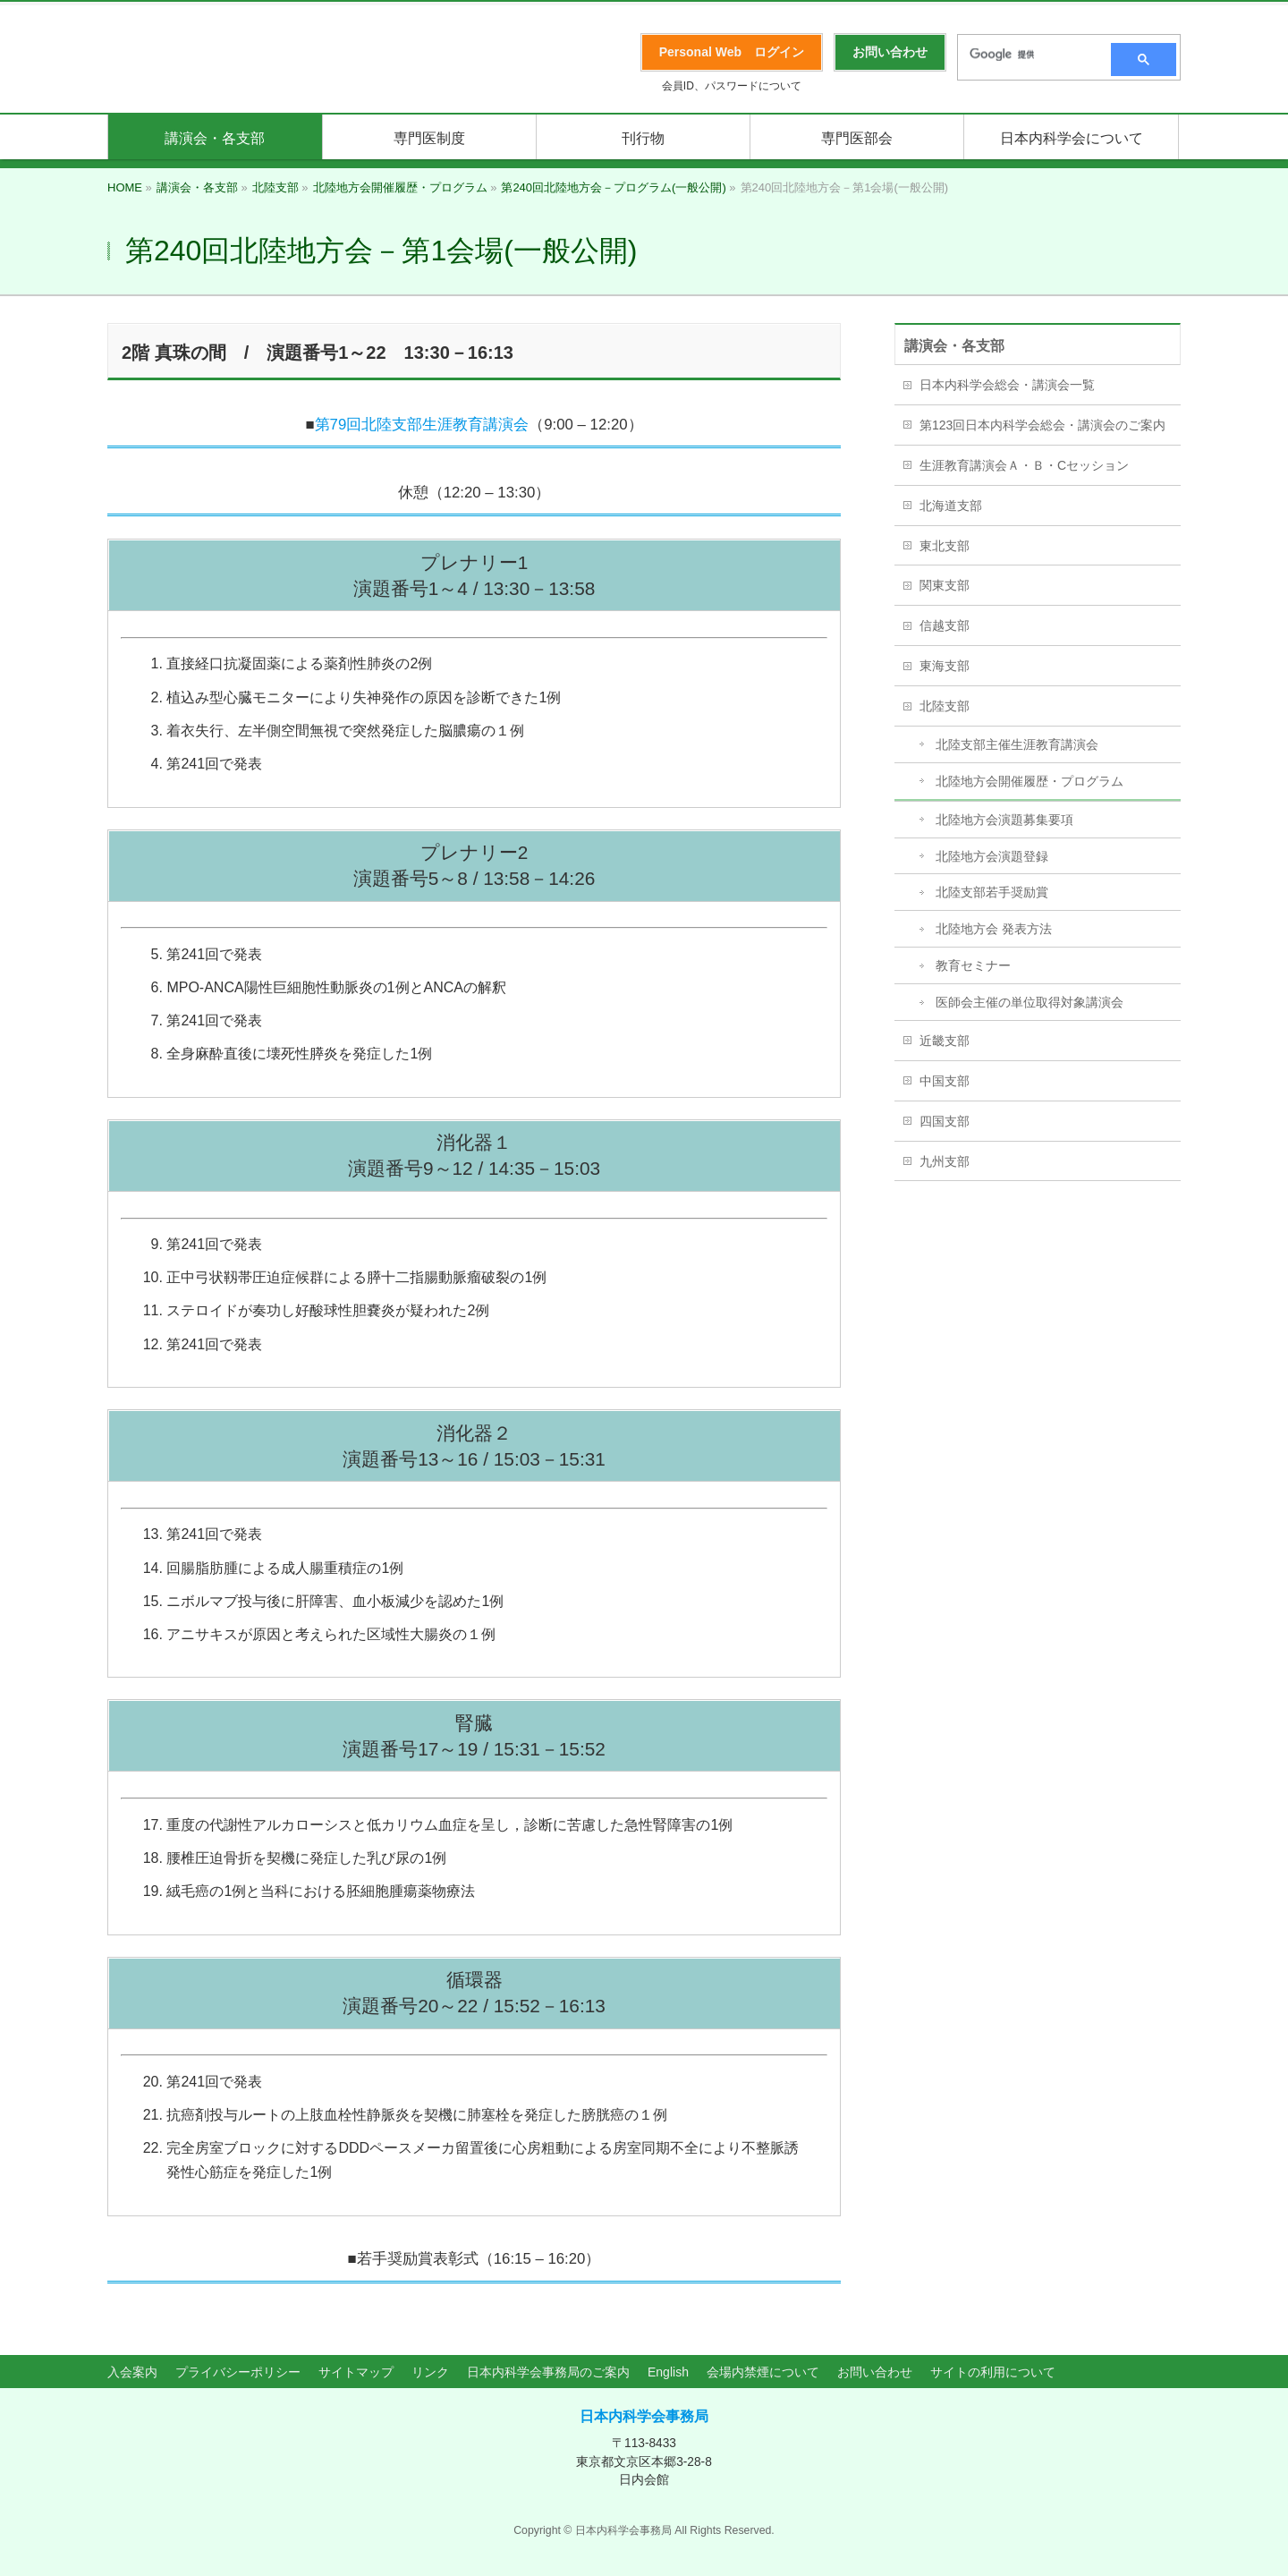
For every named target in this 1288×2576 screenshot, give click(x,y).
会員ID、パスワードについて (731, 86)
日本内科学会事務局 (644, 2416)
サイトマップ (356, 2372)
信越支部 (944, 625)
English (668, 2372)
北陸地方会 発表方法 (994, 929)
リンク (430, 2372)
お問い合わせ (874, 2372)
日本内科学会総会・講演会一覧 (1007, 385)
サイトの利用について (992, 2372)
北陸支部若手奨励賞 (992, 892)
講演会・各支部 (954, 345)
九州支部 (944, 1161)
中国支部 (944, 1081)
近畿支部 (944, 1040)
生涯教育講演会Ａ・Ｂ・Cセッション (1024, 465)
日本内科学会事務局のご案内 (548, 2372)
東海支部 (944, 666)
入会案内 (132, 2372)
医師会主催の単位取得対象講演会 (1029, 1002)
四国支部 (944, 1121)
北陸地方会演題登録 (992, 856)
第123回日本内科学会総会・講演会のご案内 (1042, 425)
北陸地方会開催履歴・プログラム (1029, 781)
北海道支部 (950, 505)
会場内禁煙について (763, 2372)
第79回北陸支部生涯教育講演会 (422, 424)
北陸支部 (944, 706)
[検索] (1029, 54)
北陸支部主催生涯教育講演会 (1017, 744)
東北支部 (944, 546)
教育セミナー (973, 965)
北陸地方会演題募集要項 (1004, 819)
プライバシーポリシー (238, 2372)
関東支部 (944, 585)
